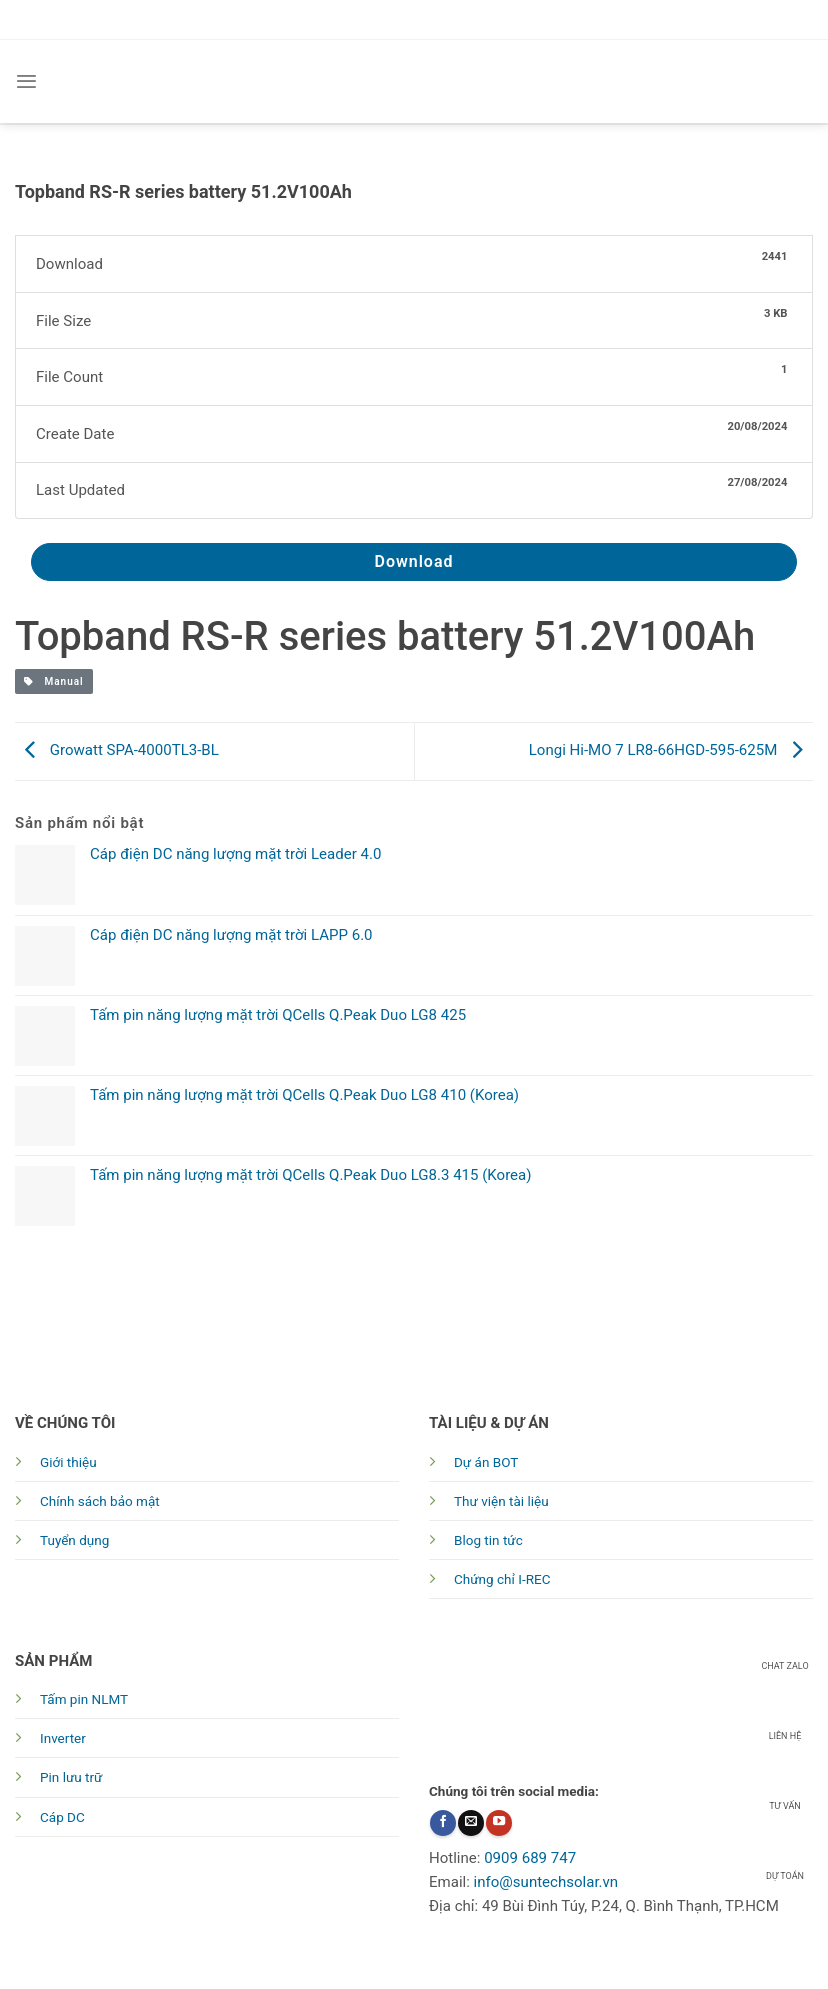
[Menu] (26, 81)
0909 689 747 (530, 1858)
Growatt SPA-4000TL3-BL (117, 750)
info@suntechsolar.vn (546, 1882)
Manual (54, 681)
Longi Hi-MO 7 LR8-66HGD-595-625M (671, 750)
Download (413, 561)
